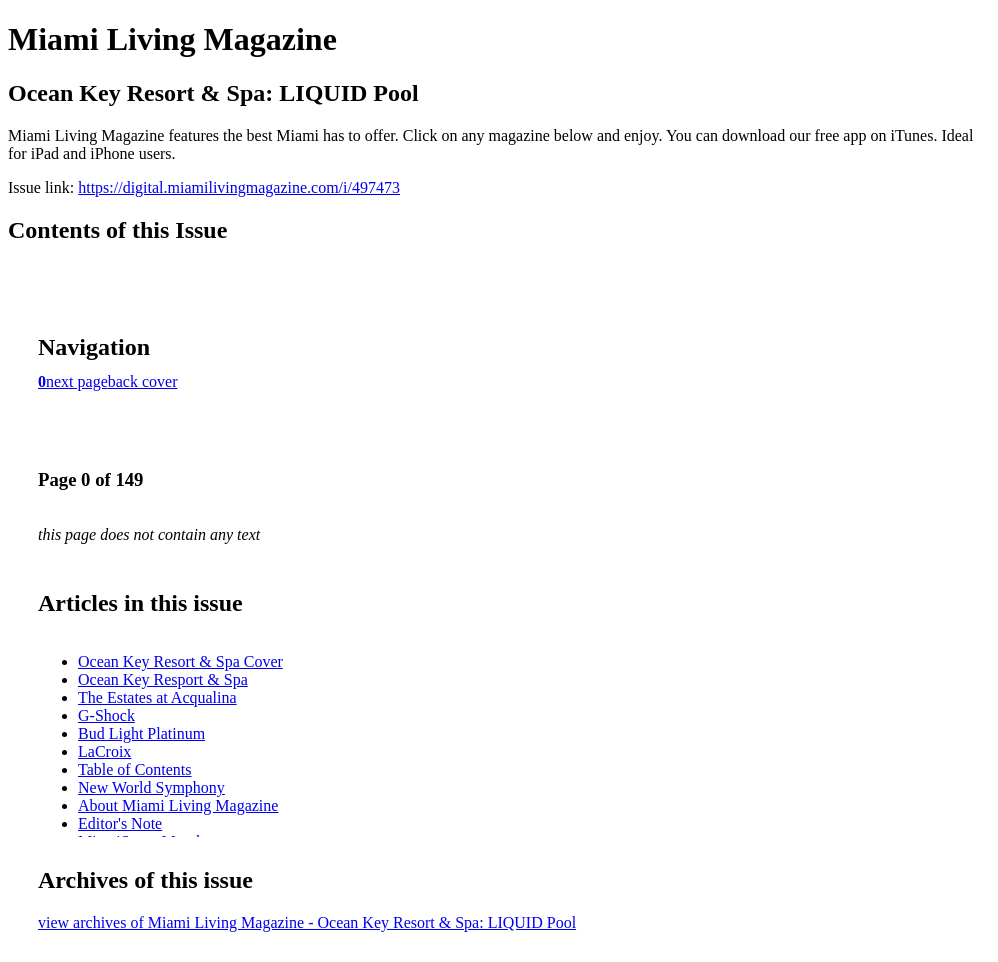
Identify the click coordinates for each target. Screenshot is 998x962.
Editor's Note (120, 823)
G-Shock (106, 715)
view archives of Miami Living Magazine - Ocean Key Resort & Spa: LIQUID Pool (307, 922)
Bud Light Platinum (141, 733)
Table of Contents (135, 769)
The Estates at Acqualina (157, 697)
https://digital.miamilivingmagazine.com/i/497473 (239, 187)
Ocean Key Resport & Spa (163, 679)
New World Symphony (151, 787)
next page (77, 381)
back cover (143, 381)
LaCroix (104, 751)
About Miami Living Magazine (178, 805)
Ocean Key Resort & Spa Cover (180, 661)
